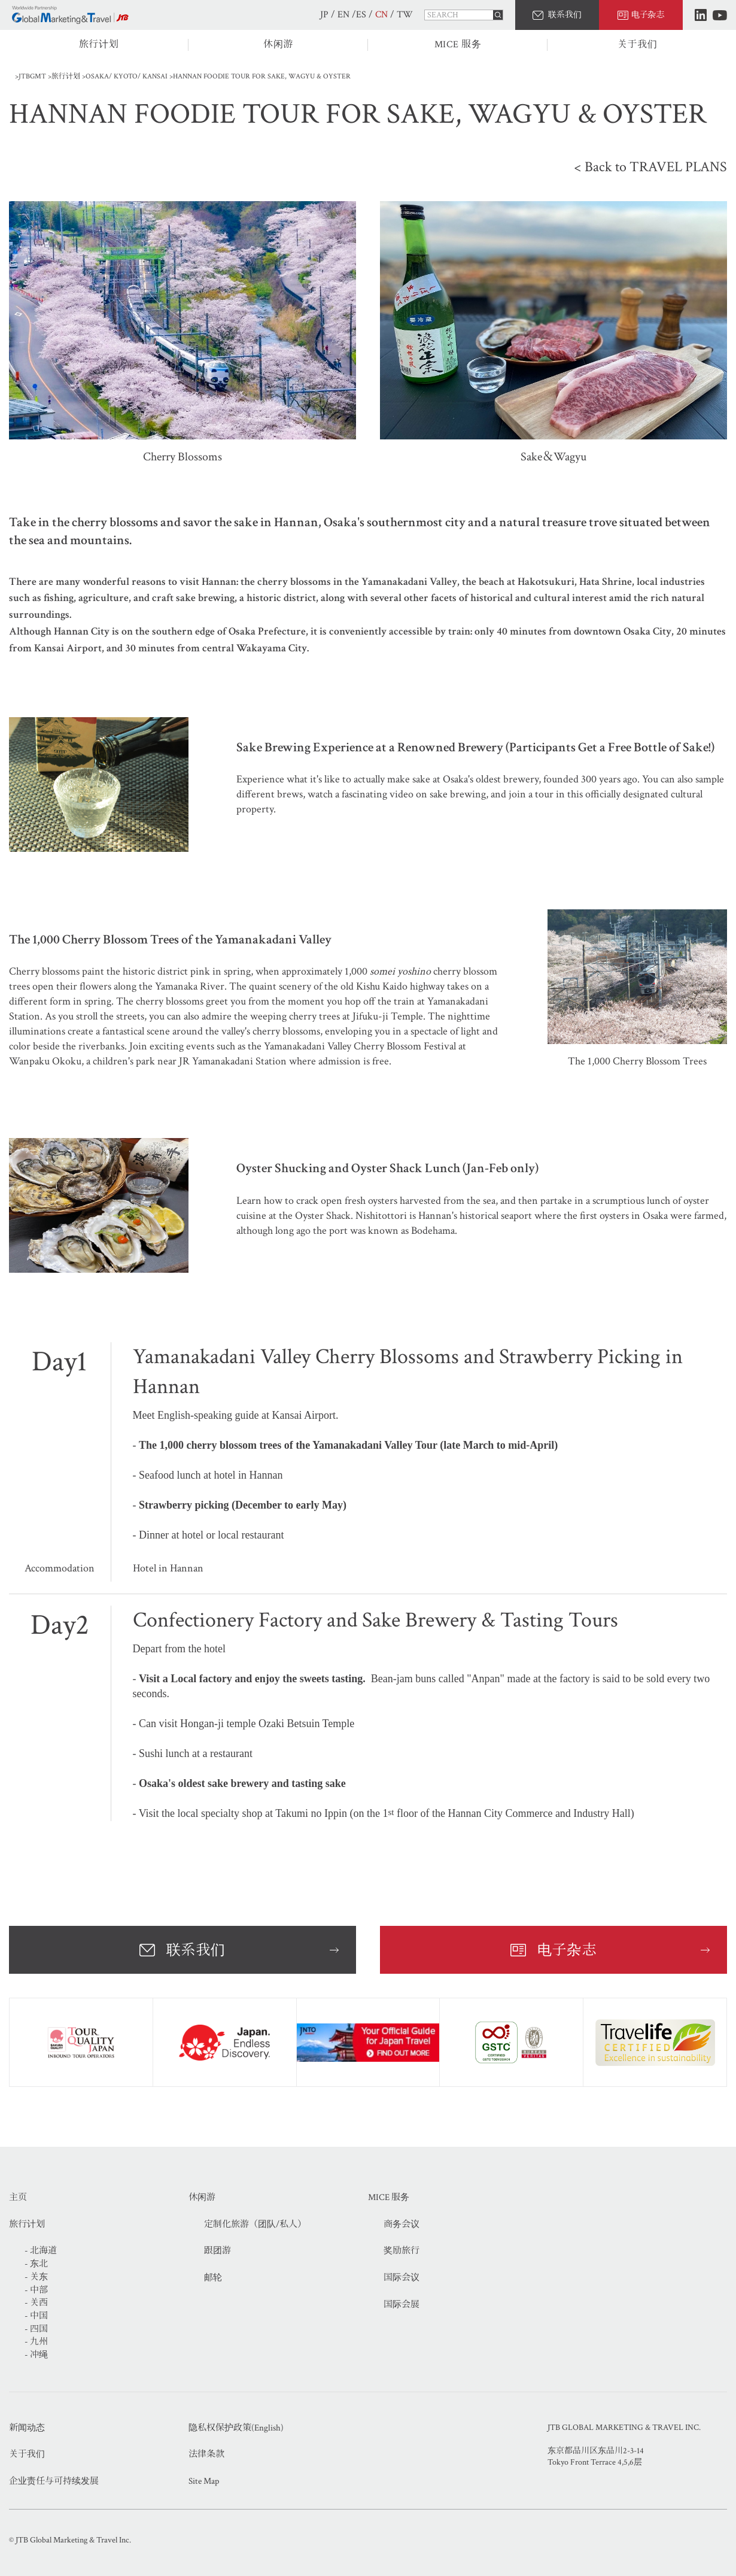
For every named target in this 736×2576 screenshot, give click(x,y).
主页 (18, 2197)
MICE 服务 (457, 44)
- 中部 (36, 2290)
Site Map (203, 2481)
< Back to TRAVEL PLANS (650, 166)
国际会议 (401, 2277)
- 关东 (36, 2277)
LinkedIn (701, 15)
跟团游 (217, 2250)
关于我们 (638, 44)
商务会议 (401, 2224)
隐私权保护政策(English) (236, 2428)
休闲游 (278, 44)
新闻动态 (27, 2428)
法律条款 (206, 2454)
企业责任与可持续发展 (54, 2481)
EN (343, 14)
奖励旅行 (401, 2250)
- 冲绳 (36, 2354)
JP (324, 14)
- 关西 (36, 2302)
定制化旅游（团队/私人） (255, 2224)
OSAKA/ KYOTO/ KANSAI (127, 76)
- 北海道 (41, 2250)
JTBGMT (32, 76)
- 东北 (36, 2263)
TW (405, 14)
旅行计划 (99, 44)
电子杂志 (648, 15)
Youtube (720, 15)
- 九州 (36, 2341)
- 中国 (36, 2316)
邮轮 (213, 2277)
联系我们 (565, 15)
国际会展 (401, 2304)
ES (361, 14)
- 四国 (36, 2329)
